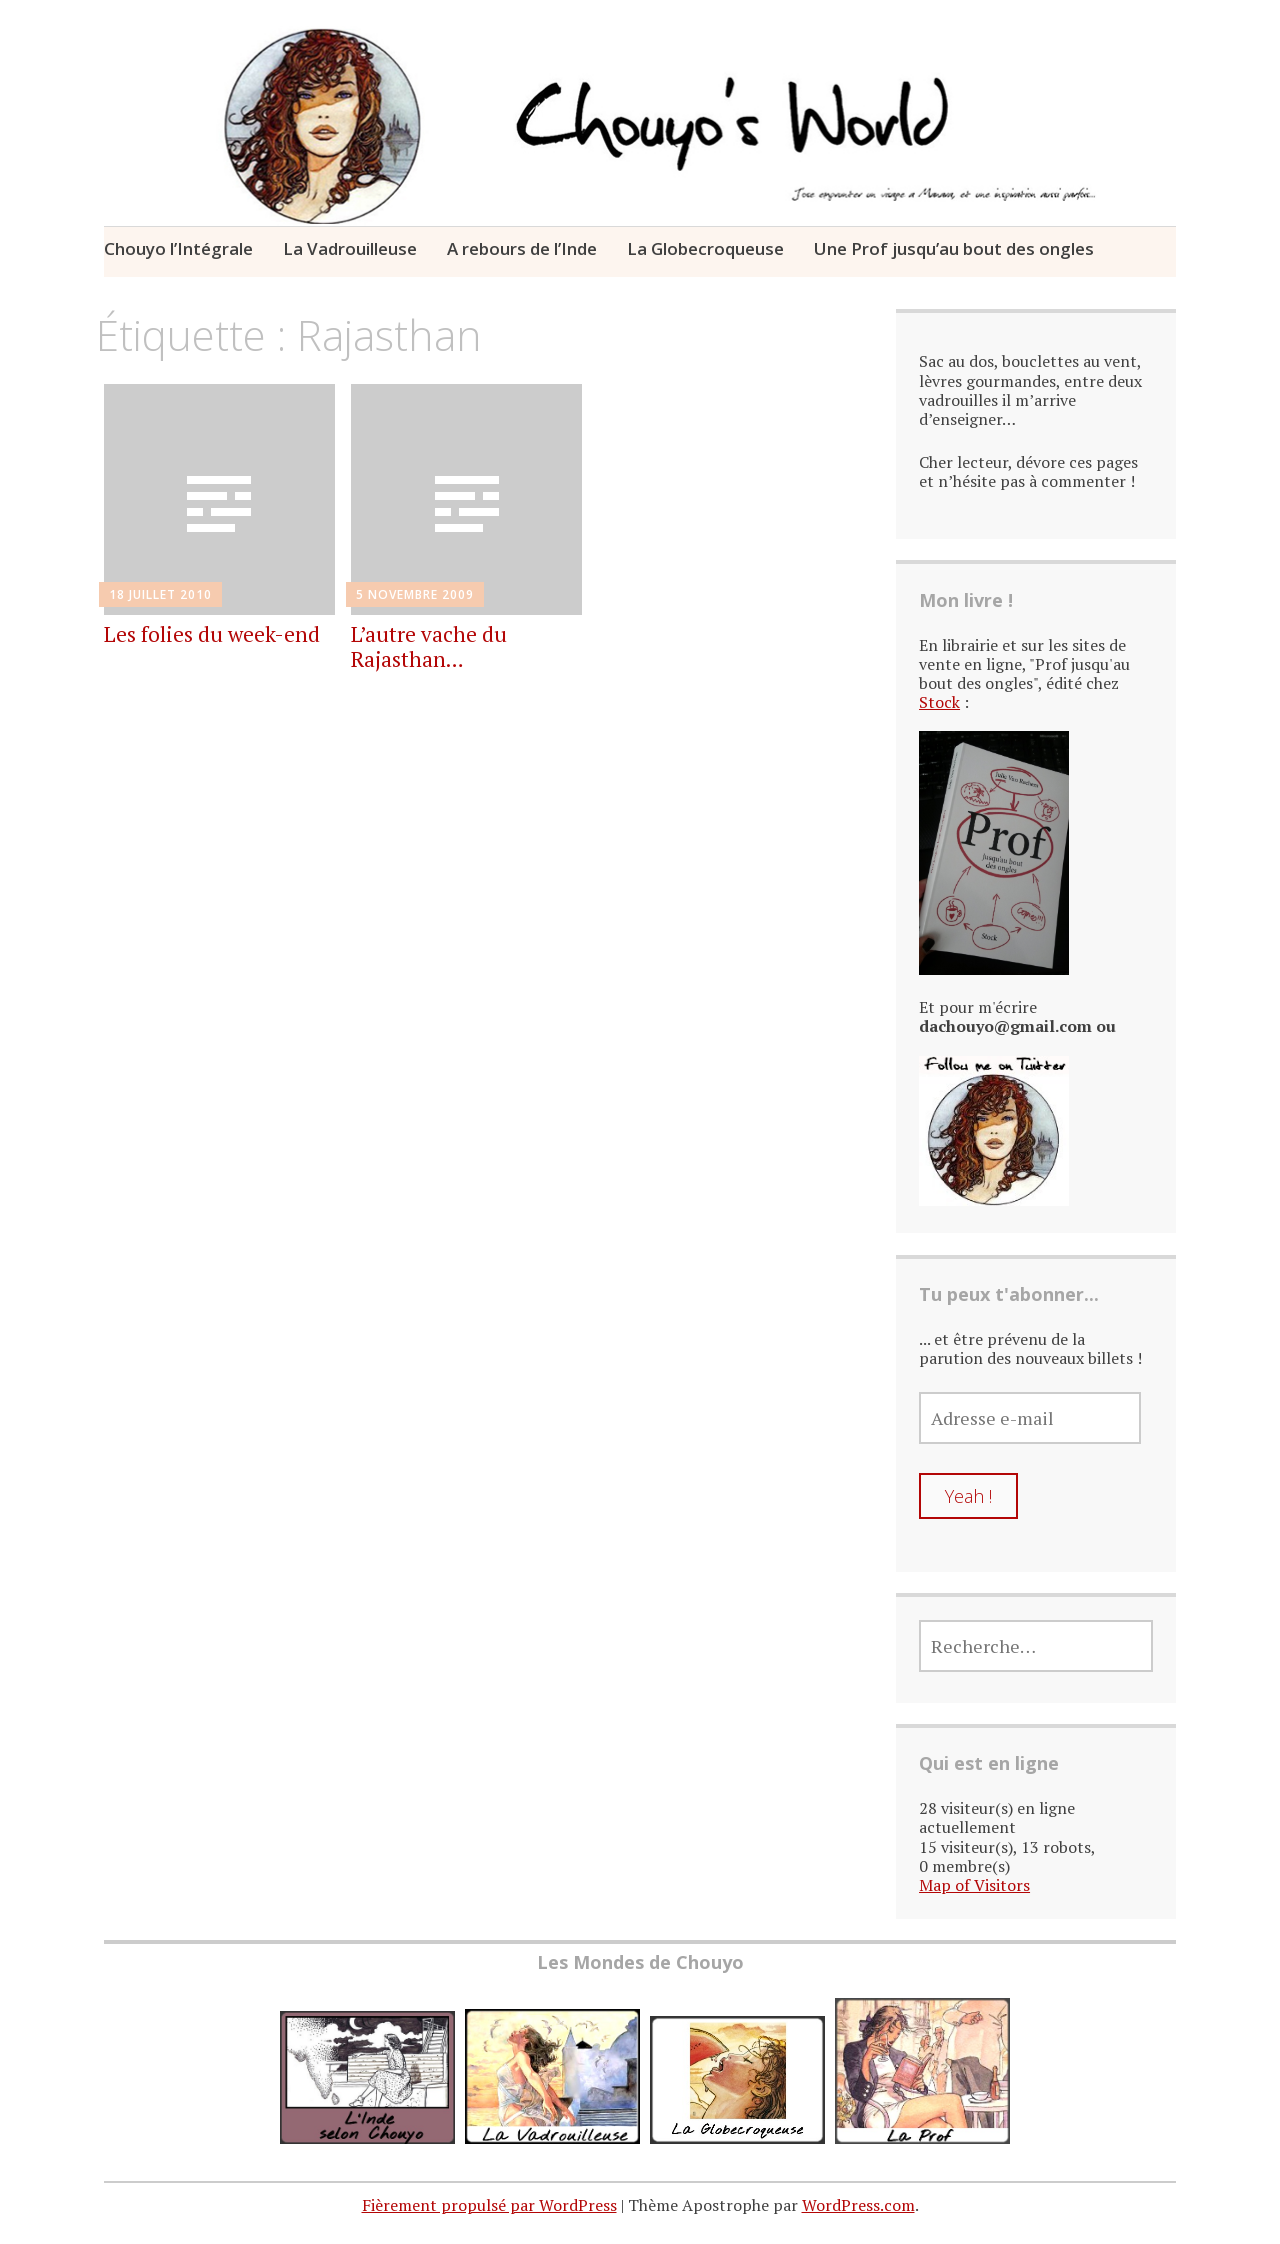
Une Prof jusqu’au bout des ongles (954, 248)
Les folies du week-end (212, 634)
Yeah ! (968, 1496)
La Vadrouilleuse (350, 248)
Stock (939, 702)
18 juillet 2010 (160, 594)
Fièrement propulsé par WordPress (489, 2205)
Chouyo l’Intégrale (178, 248)
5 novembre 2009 (415, 594)
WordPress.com (858, 2205)
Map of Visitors (974, 1885)
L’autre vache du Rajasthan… (429, 646)
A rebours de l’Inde (522, 248)
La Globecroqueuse (705, 248)
